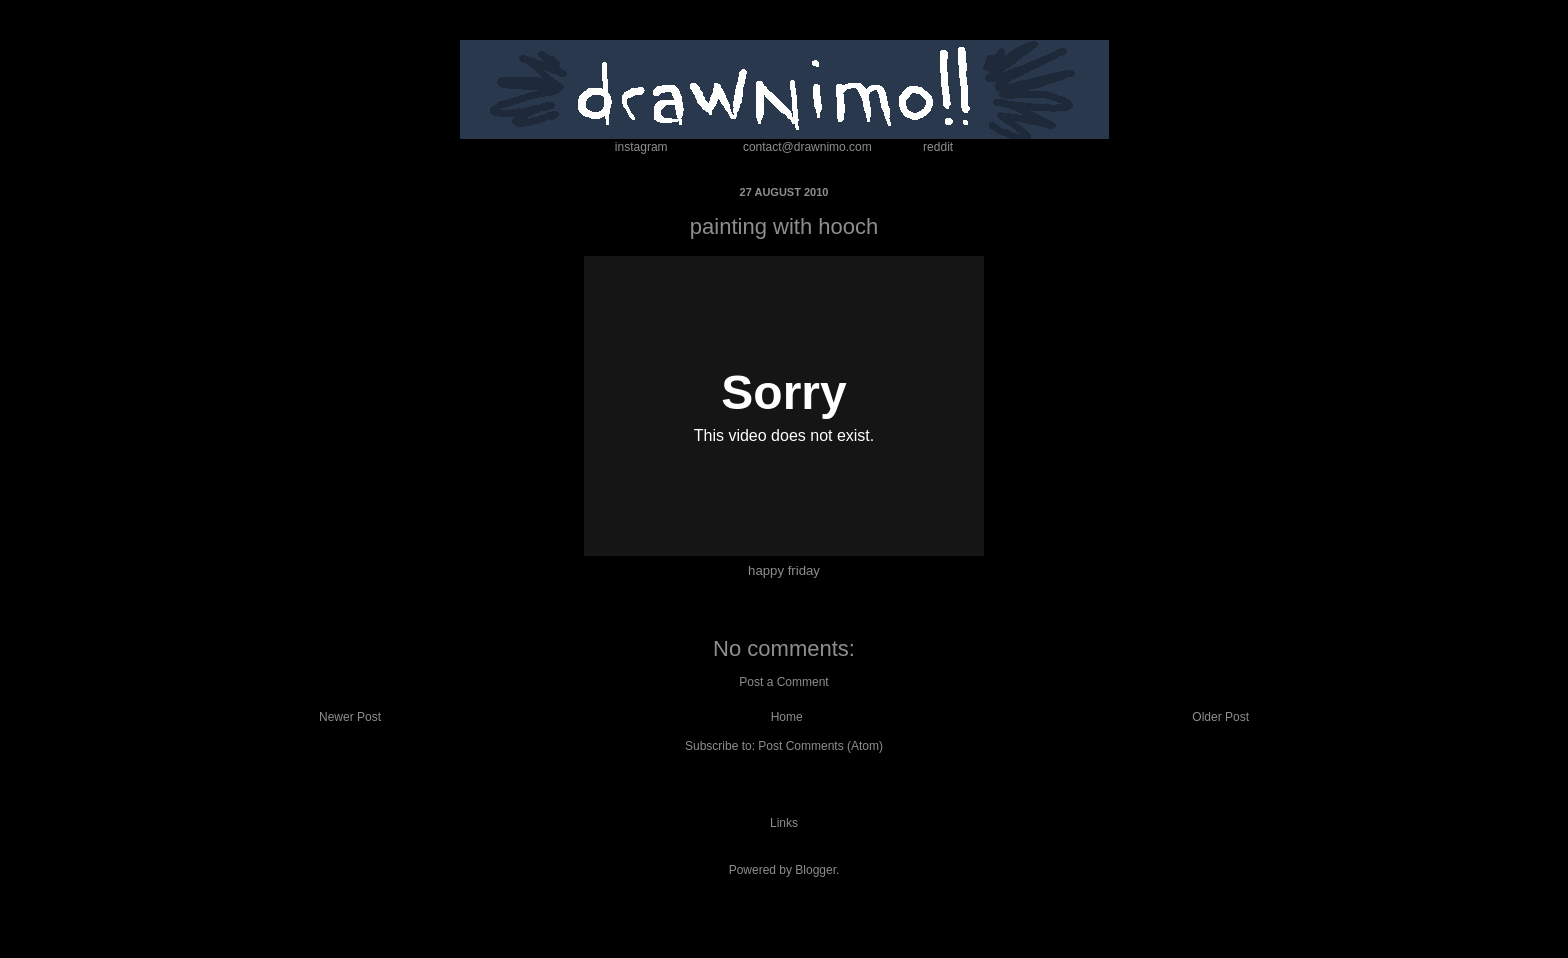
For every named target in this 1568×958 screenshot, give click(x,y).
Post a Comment (783, 682)
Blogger (815, 870)
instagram (641, 147)
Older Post (1220, 717)
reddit (938, 147)
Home (787, 717)
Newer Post (350, 717)
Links (784, 823)
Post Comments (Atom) (820, 746)
